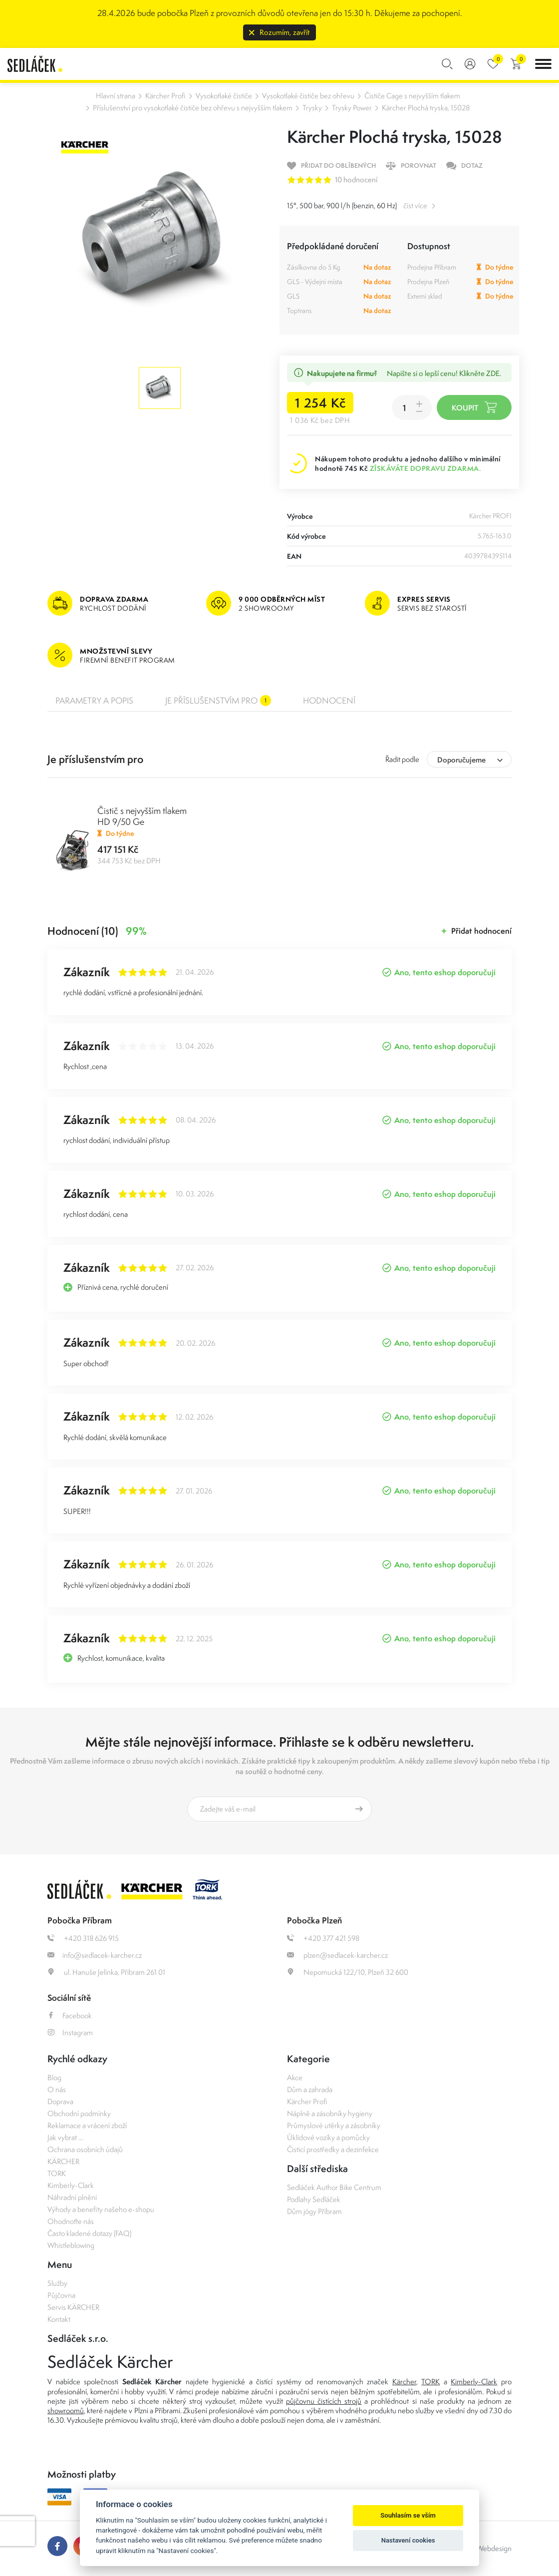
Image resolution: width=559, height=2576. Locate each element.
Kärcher (404, 2381)
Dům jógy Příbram (314, 2211)
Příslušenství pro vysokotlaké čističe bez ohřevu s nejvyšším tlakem (192, 107)
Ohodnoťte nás (70, 2221)
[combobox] (469, 759)
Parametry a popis (94, 700)
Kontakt (58, 2319)
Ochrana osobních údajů (85, 2149)
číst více (415, 205)
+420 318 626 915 (83, 1938)
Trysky (312, 107)
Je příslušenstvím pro (218, 700)
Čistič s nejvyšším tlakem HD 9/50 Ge (142, 816)
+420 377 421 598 (323, 1938)
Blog (54, 2077)
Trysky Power (352, 107)
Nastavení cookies (408, 2540)
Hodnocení (329, 700)
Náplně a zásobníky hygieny (329, 2113)
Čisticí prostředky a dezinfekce (333, 2149)
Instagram (70, 2032)
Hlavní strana (115, 95)
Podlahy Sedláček (313, 2199)
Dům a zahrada (309, 2089)
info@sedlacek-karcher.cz (94, 1955)
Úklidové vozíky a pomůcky (328, 2137)
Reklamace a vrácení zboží (87, 2125)
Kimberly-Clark (70, 2185)
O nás (56, 2089)
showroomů (65, 2410)
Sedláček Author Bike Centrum (334, 2187)
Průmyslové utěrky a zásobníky (333, 2125)
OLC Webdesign (486, 2548)
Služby (57, 2283)
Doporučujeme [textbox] (461, 759)
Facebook (69, 2015)
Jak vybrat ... (65, 2137)
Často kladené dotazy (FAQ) (89, 2233)
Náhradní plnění (72, 2197)
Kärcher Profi (165, 95)
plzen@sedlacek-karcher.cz (337, 1955)
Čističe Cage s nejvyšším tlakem (412, 95)
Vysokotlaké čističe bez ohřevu (308, 95)
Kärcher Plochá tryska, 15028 (426, 107)
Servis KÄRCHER (73, 2307)
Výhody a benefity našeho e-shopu (100, 2209)
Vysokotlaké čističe (224, 95)
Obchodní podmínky (79, 2113)
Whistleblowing (70, 2245)
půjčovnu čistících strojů (323, 2401)
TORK (56, 2173)
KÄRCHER (63, 2161)
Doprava (60, 2101)
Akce (294, 2077)
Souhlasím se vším (408, 2515)
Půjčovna (61, 2295)
